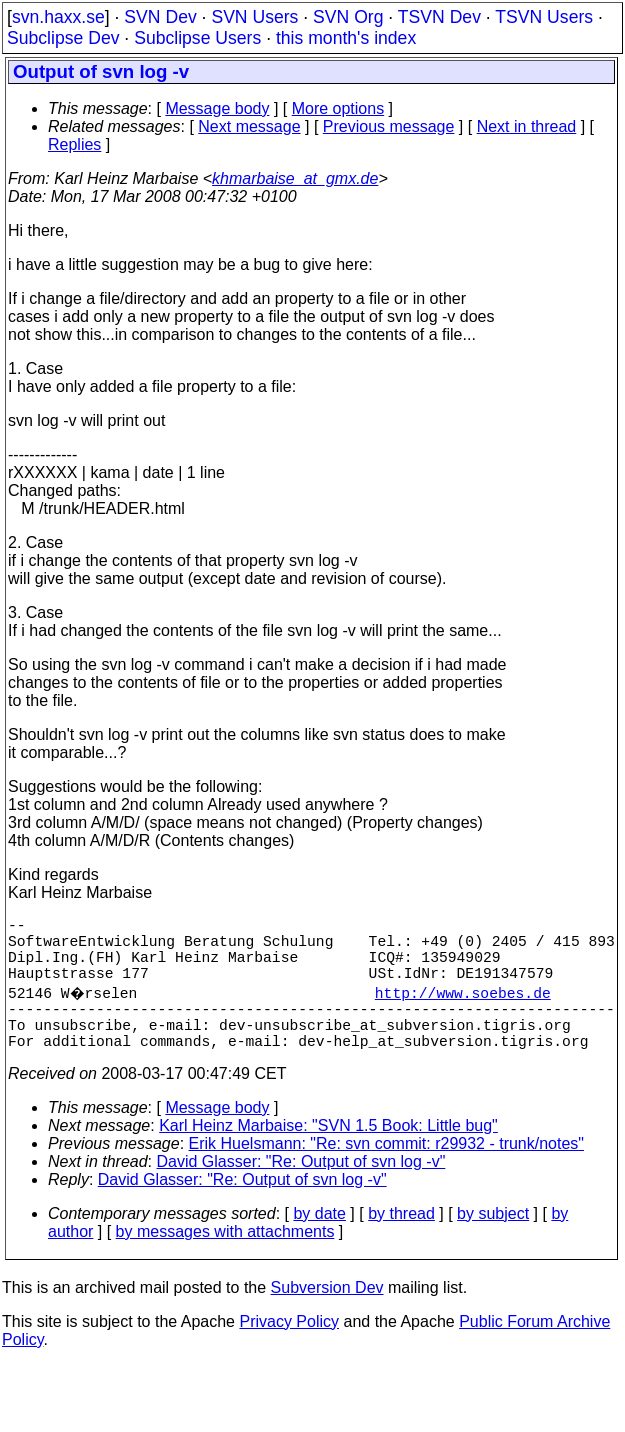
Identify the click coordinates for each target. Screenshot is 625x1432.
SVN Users (254, 17)
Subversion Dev (327, 1315)
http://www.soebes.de (465, 1008)
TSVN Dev (439, 17)
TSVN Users (544, 17)
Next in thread (527, 126)
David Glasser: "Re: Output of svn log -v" (301, 1189)
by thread (401, 1241)
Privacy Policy (289, 1349)
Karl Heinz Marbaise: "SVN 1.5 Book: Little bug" (328, 1153)
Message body (217, 108)
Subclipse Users (197, 38)
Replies (74, 144)
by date (319, 1241)
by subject (493, 1241)
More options (338, 108)
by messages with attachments (225, 1259)
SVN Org (348, 17)
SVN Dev (160, 17)
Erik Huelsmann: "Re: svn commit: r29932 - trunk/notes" (387, 1171)
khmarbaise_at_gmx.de (295, 178)
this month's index (346, 38)
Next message (249, 126)
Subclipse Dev (63, 38)
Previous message (389, 126)
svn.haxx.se (58, 17)
